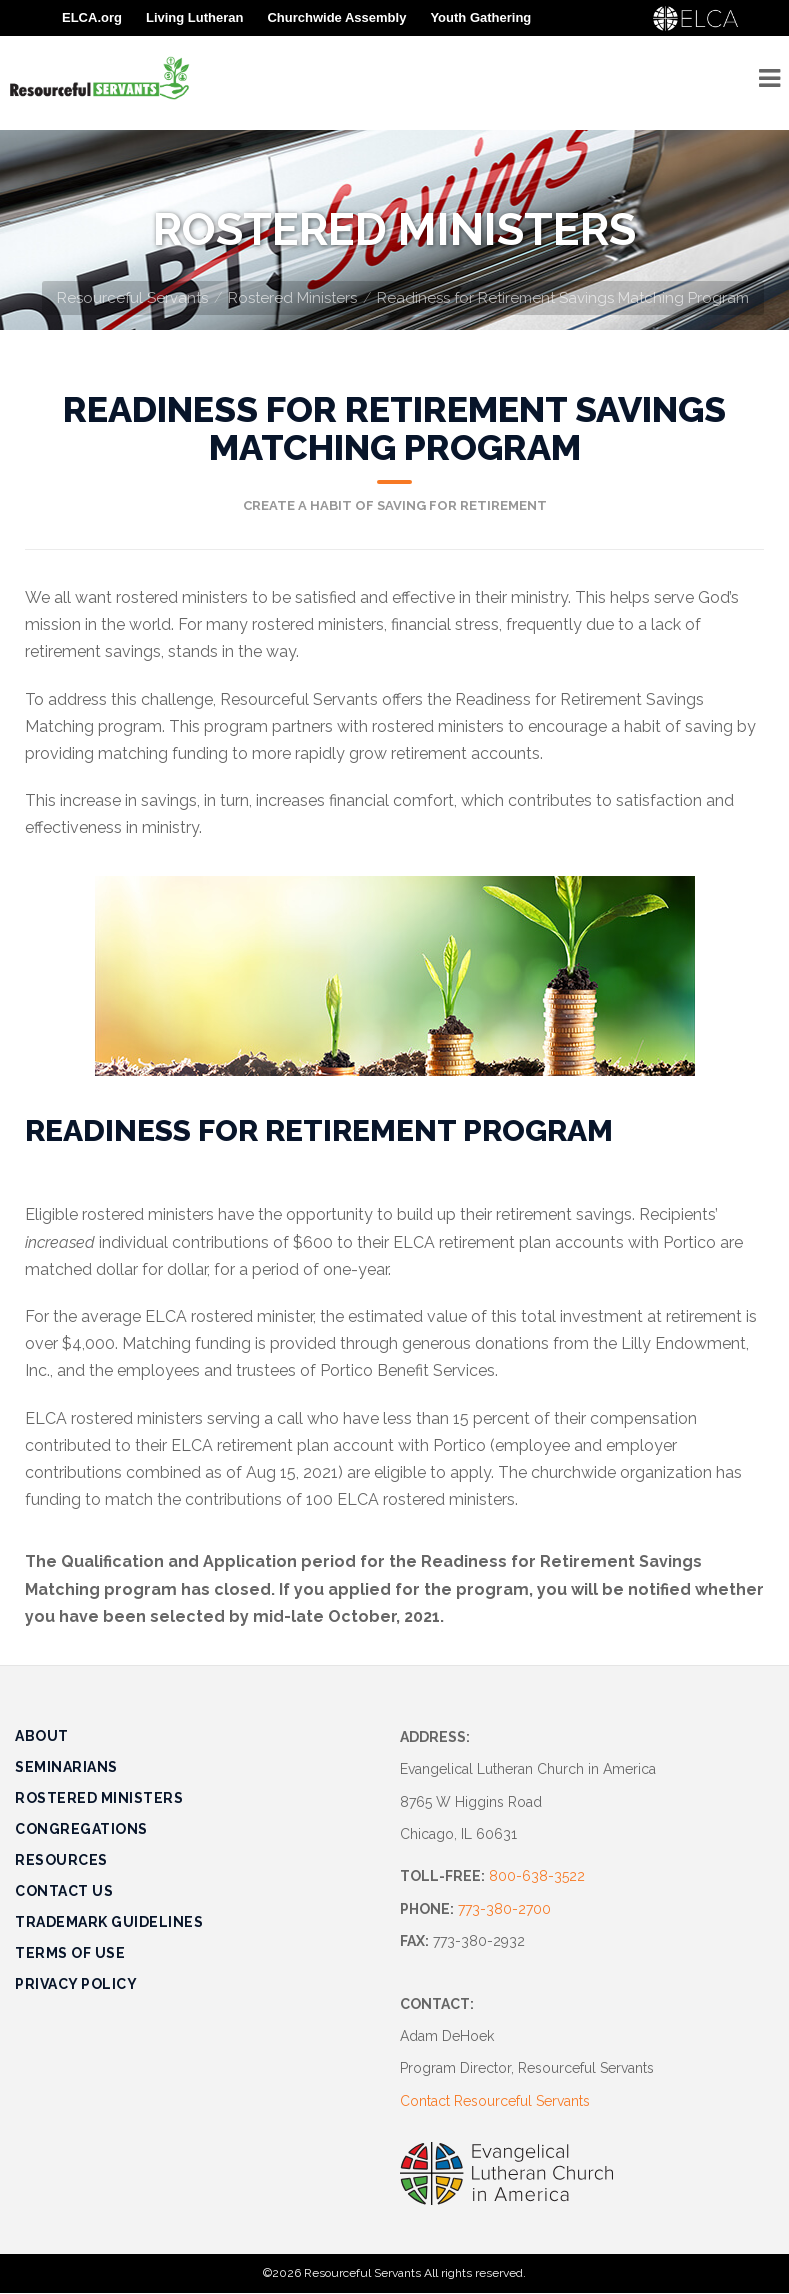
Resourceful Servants (132, 298)
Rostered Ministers (292, 298)
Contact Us (64, 1891)
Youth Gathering (480, 17)
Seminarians (66, 1767)
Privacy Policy (76, 1984)
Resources (61, 1860)
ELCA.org (92, 17)
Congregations (81, 1829)
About (42, 1736)
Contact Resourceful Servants (495, 2101)
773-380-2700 (504, 1909)
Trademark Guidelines (109, 1922)
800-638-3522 (537, 1876)
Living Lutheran (195, 17)
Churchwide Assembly (336, 17)
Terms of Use (70, 1953)
